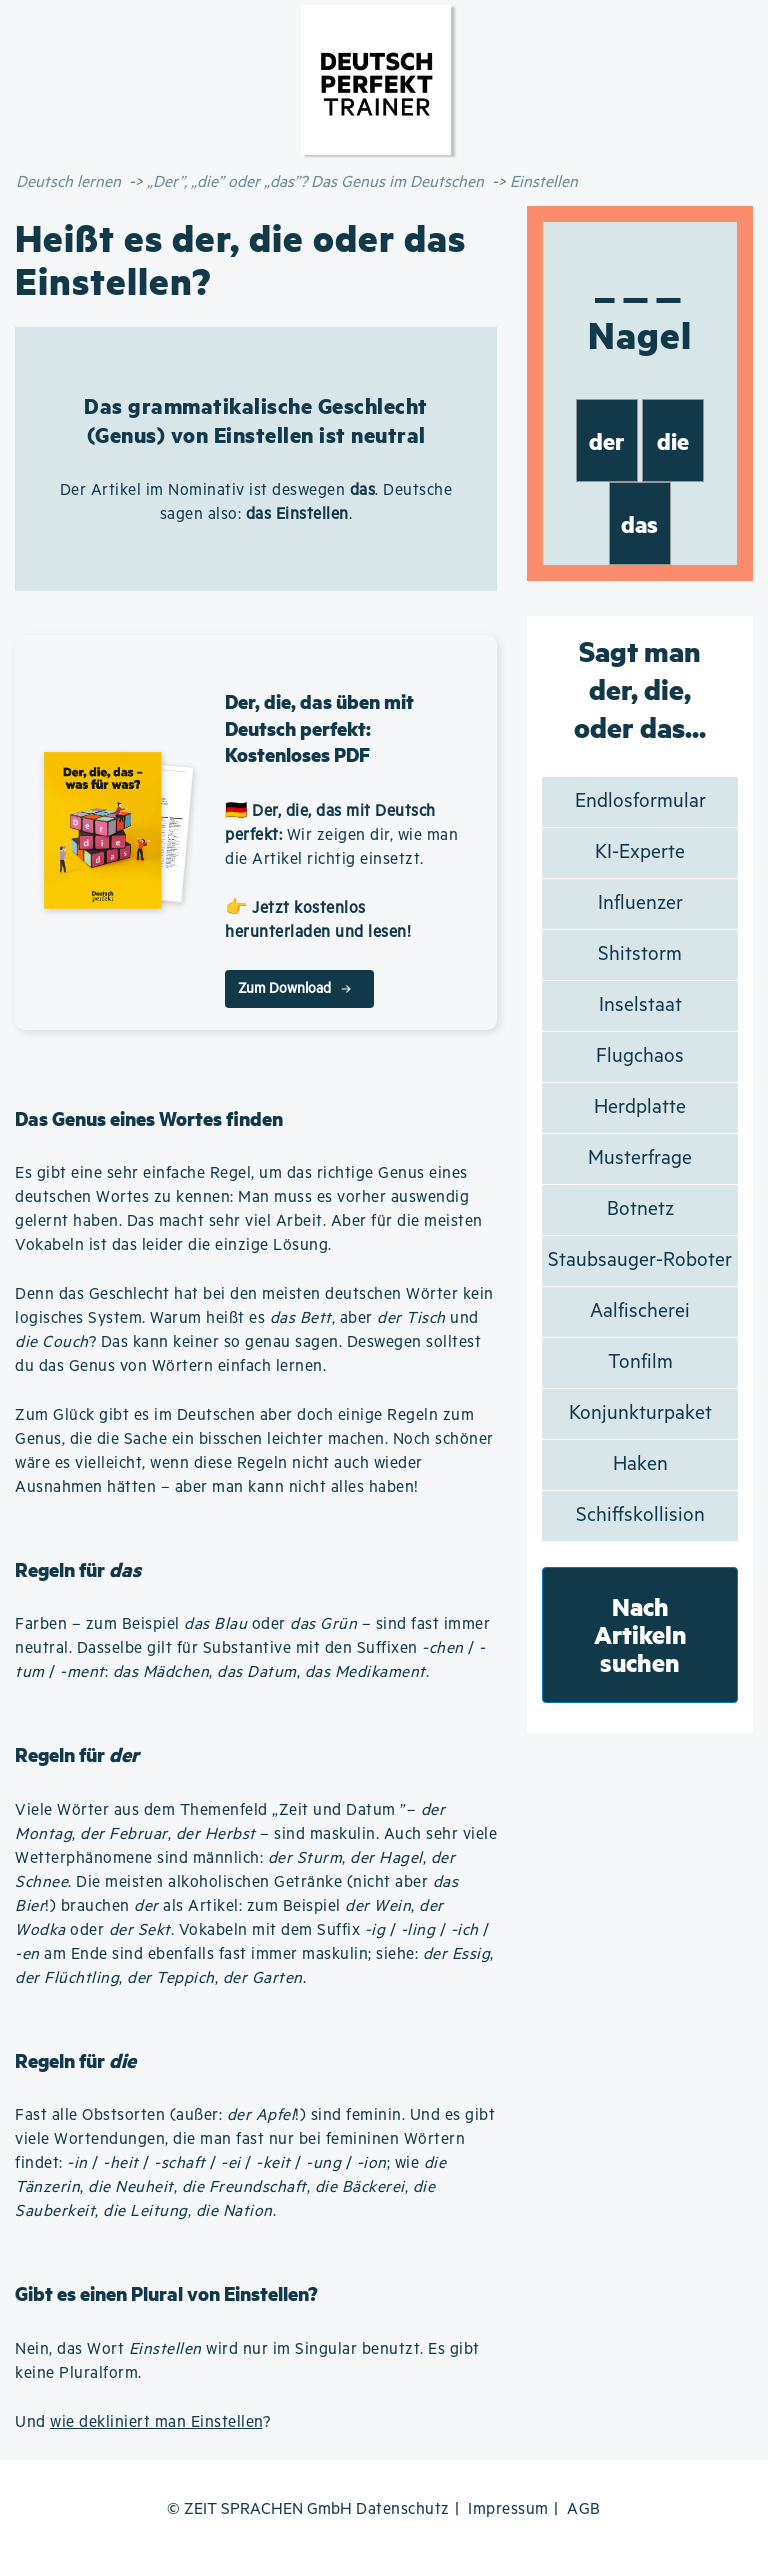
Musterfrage (640, 1158)
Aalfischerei (640, 1311)
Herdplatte (640, 1107)
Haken (640, 1464)
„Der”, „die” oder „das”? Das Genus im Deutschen (315, 182)
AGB (584, 2509)
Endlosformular (640, 801)
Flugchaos (640, 1056)
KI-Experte (640, 852)
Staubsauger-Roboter (640, 1260)
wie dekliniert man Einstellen (156, 2422)
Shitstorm (640, 954)
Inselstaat (640, 1005)
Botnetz (640, 1209)
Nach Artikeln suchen (640, 1634)
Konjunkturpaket (640, 1413)
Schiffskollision (640, 1515)
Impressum (508, 2509)
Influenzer (640, 903)
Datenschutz (403, 2509)
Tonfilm (640, 1362)
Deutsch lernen (68, 182)
